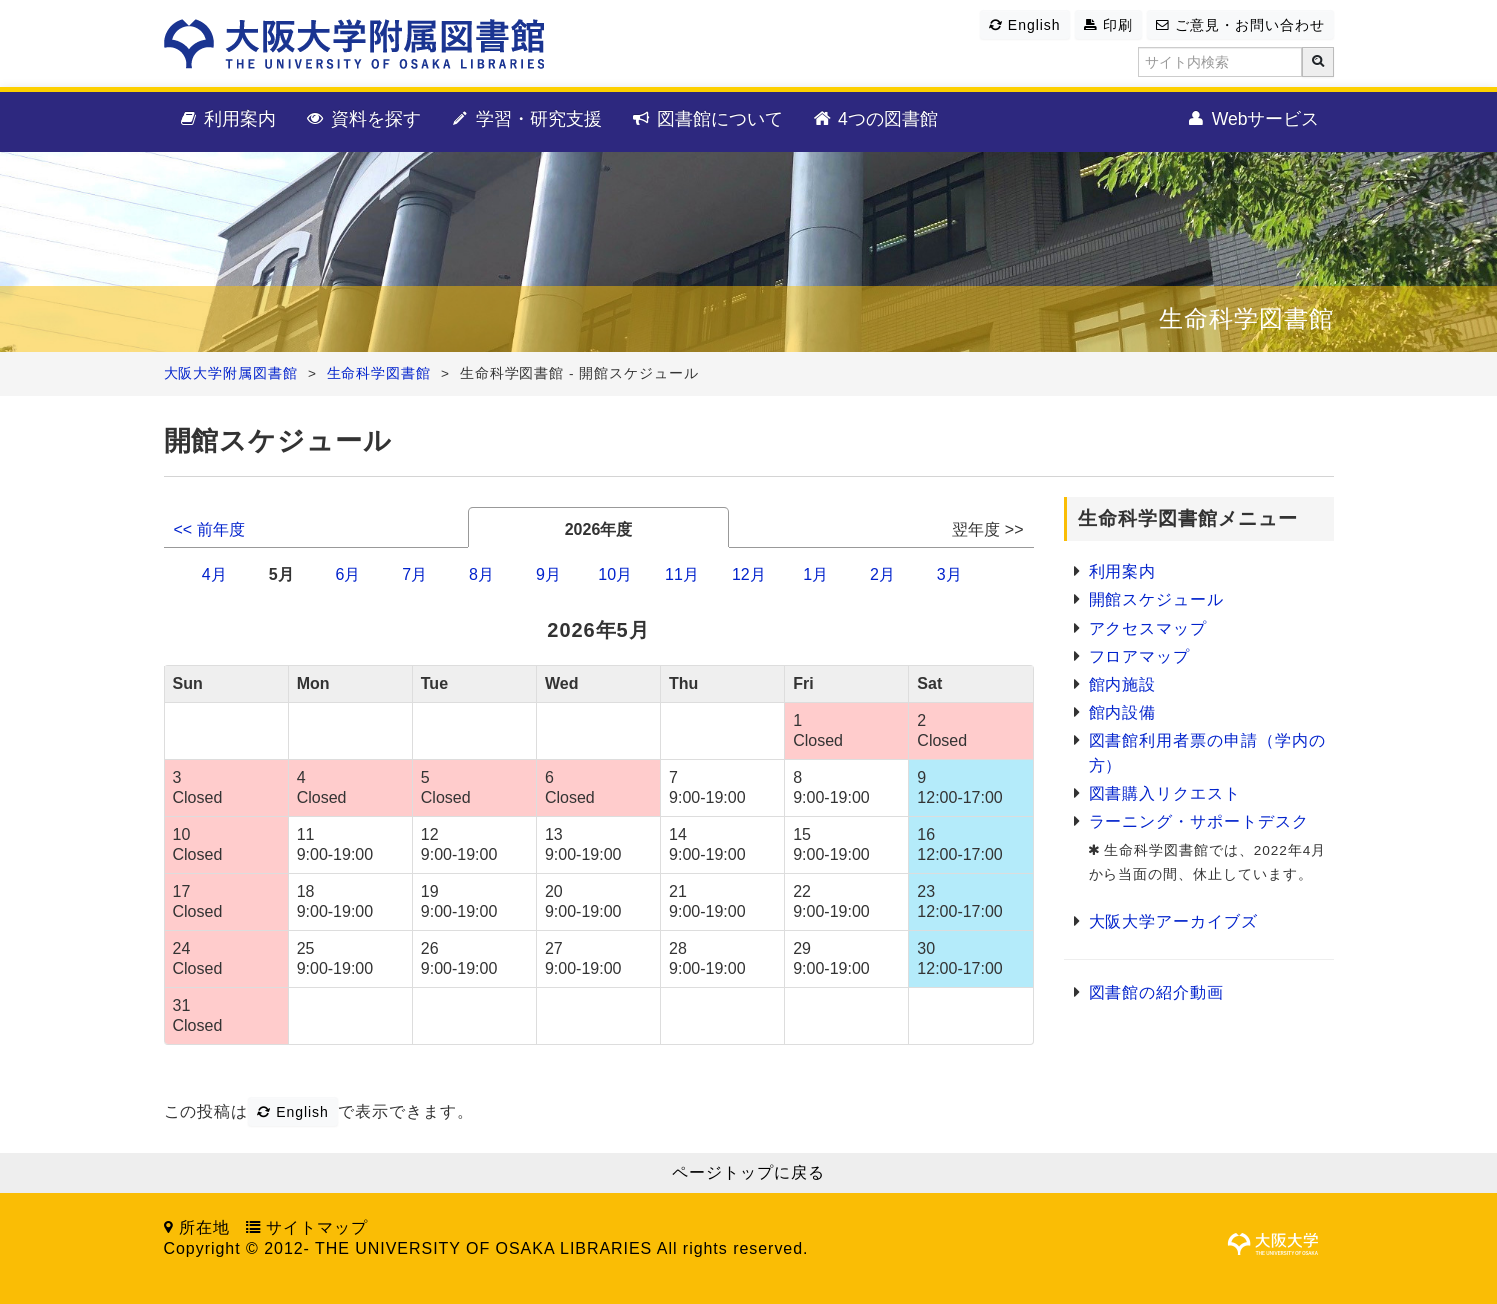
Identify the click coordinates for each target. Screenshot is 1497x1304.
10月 (615, 574)
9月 (548, 574)
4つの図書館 (874, 120)
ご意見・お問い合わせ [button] (1240, 25)
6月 (347, 574)
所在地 (204, 1227)
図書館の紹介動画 (1157, 992)
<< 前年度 (209, 529)
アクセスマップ (1148, 628)
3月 (949, 574)
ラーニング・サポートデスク (1199, 821)
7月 (414, 574)
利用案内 (227, 120)
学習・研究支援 (525, 120)
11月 (682, 574)
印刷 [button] (1108, 25)
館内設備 (1123, 712)
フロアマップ (1140, 656)
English (1024, 25)
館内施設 (1123, 684)
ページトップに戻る (748, 1172)
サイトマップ (317, 1227)
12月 (749, 574)
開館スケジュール (1157, 599)
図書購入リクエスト (1165, 793)
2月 (882, 574)
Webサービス (1252, 120)
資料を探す (362, 120)
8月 (481, 574)
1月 (815, 574)
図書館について (706, 120)
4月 (214, 574)
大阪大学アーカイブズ (1174, 921)
